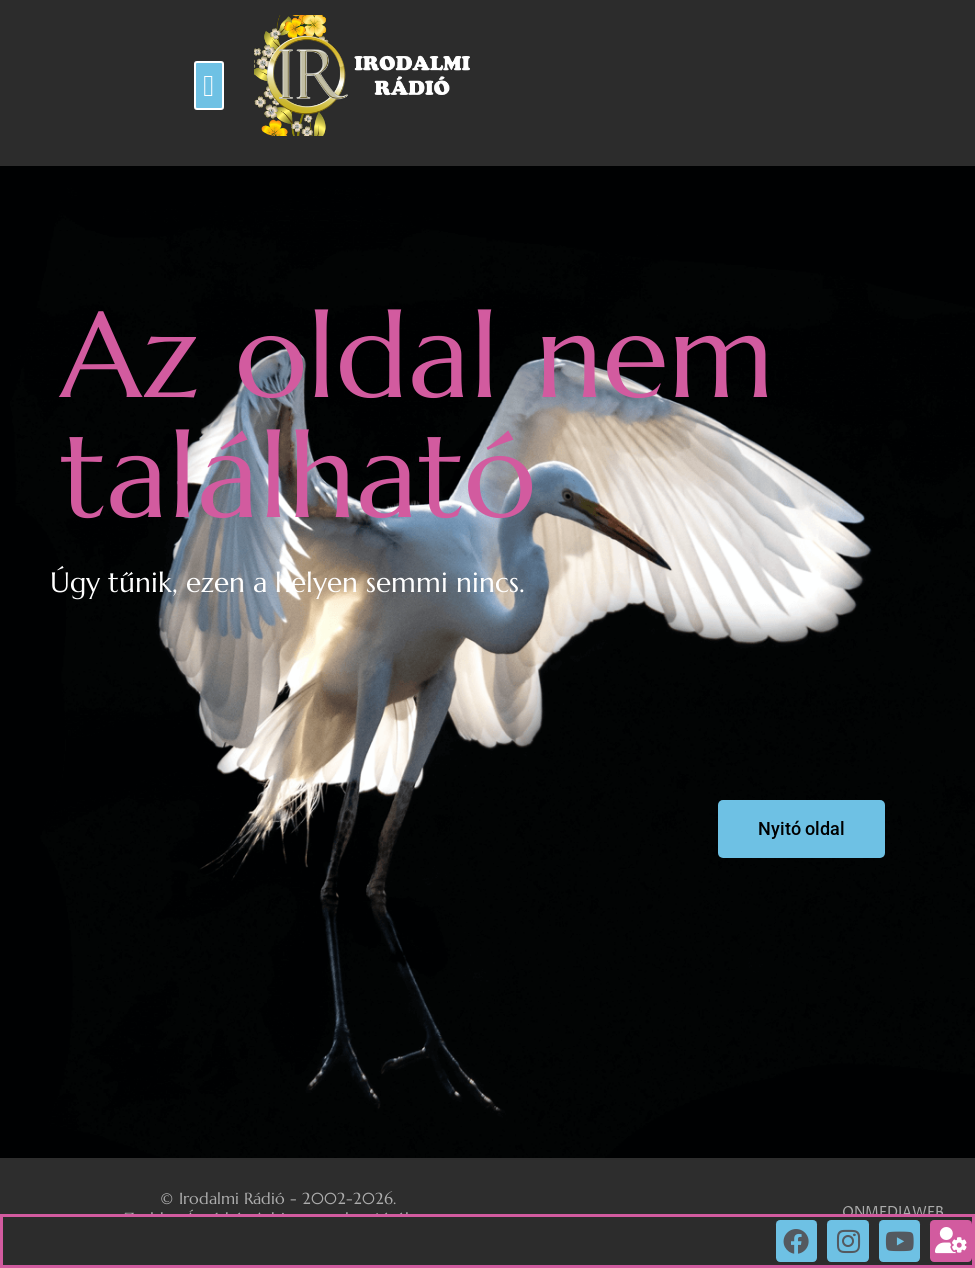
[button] (209, 85)
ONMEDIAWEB (893, 1212)
